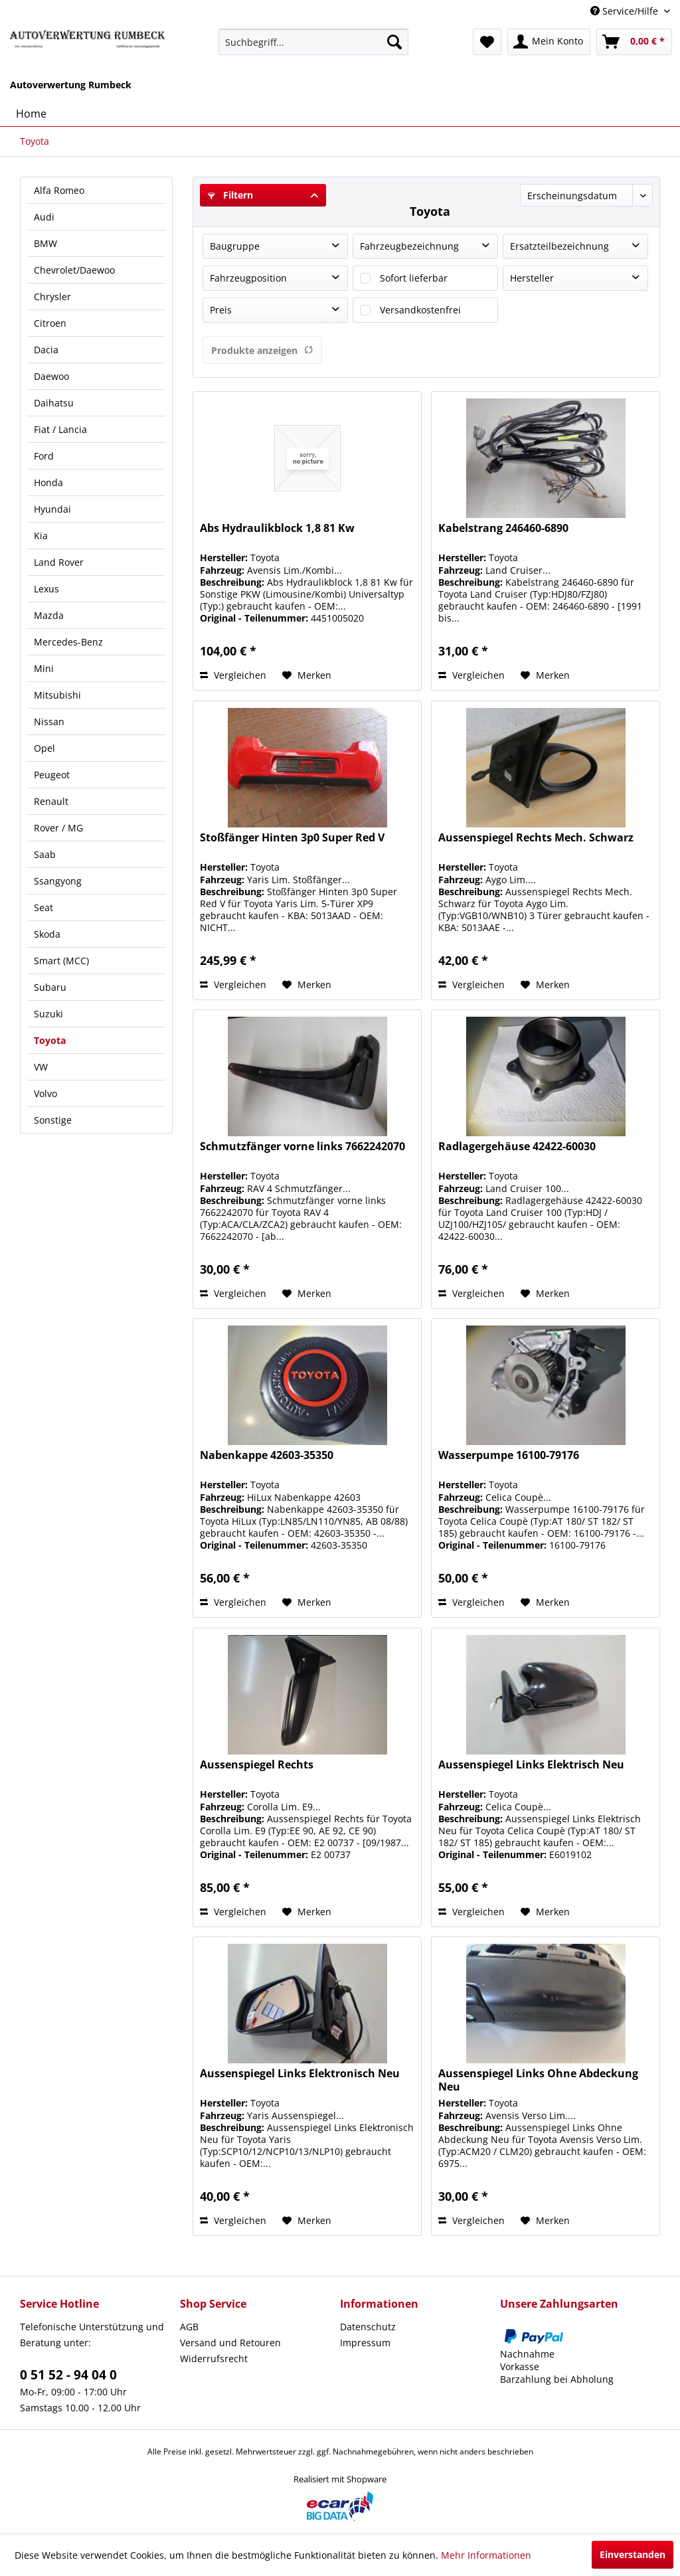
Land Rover (59, 562)
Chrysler (52, 296)
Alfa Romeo (59, 190)
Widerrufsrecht (214, 2358)
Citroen (50, 323)
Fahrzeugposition (248, 278)
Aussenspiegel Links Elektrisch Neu (531, 1765)
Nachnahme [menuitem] (527, 2354)
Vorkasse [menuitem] (519, 2366)
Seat (43, 907)
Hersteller (532, 278)
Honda (48, 482)
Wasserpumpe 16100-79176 (508, 1455)
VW (41, 1067)
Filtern (230, 195)
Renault (51, 801)
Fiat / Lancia (60, 429)
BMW (45, 243)
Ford (44, 456)
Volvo (45, 1093)
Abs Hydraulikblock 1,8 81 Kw (277, 528)
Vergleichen (233, 675)
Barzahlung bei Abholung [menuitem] (557, 2379)
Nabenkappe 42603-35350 (266, 1455)
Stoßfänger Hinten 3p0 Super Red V (292, 838)
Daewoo (51, 376)
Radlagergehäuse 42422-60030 (517, 1147)
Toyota (50, 1040)
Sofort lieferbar (414, 278)
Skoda (47, 934)
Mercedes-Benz (68, 642)
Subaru (50, 987)
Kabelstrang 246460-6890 (503, 528)
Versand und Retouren (230, 2342)
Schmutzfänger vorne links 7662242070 (302, 1147)
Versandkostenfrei (420, 309)
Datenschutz (368, 2326)
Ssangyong (58, 881)
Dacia (46, 349)
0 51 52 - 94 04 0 (68, 2374)
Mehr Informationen (486, 2555)
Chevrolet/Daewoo (74, 270)
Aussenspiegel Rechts (256, 1765)
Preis (221, 309)
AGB (189, 2326)
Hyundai (52, 509)
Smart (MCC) (61, 960)
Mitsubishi (57, 695)
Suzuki (48, 1013)
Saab (45, 854)
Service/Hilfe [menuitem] (625, 11)
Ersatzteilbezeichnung (559, 246)
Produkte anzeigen (262, 350)
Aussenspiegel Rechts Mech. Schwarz (536, 838)
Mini (44, 668)
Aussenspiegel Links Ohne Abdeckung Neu (538, 2080)
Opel (44, 748)
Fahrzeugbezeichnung (409, 246)
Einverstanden (632, 2554)
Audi (44, 217)
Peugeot (52, 774)
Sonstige (53, 1120)
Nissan (49, 721)
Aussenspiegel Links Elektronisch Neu (300, 2074)
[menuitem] (313, 42)
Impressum (365, 2342)
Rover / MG (58, 827)
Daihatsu (54, 402)
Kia (41, 535)
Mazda (49, 615)
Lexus (46, 588)
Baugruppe (235, 246)
